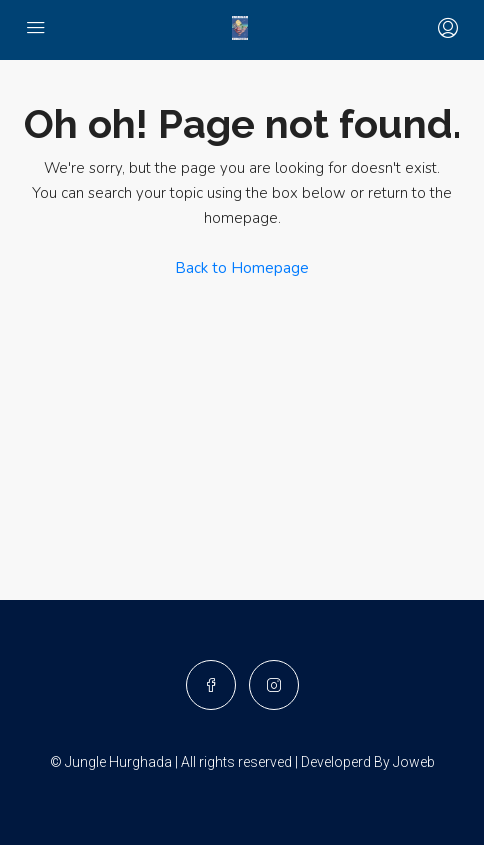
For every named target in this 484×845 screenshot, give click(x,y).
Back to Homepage (242, 268)
